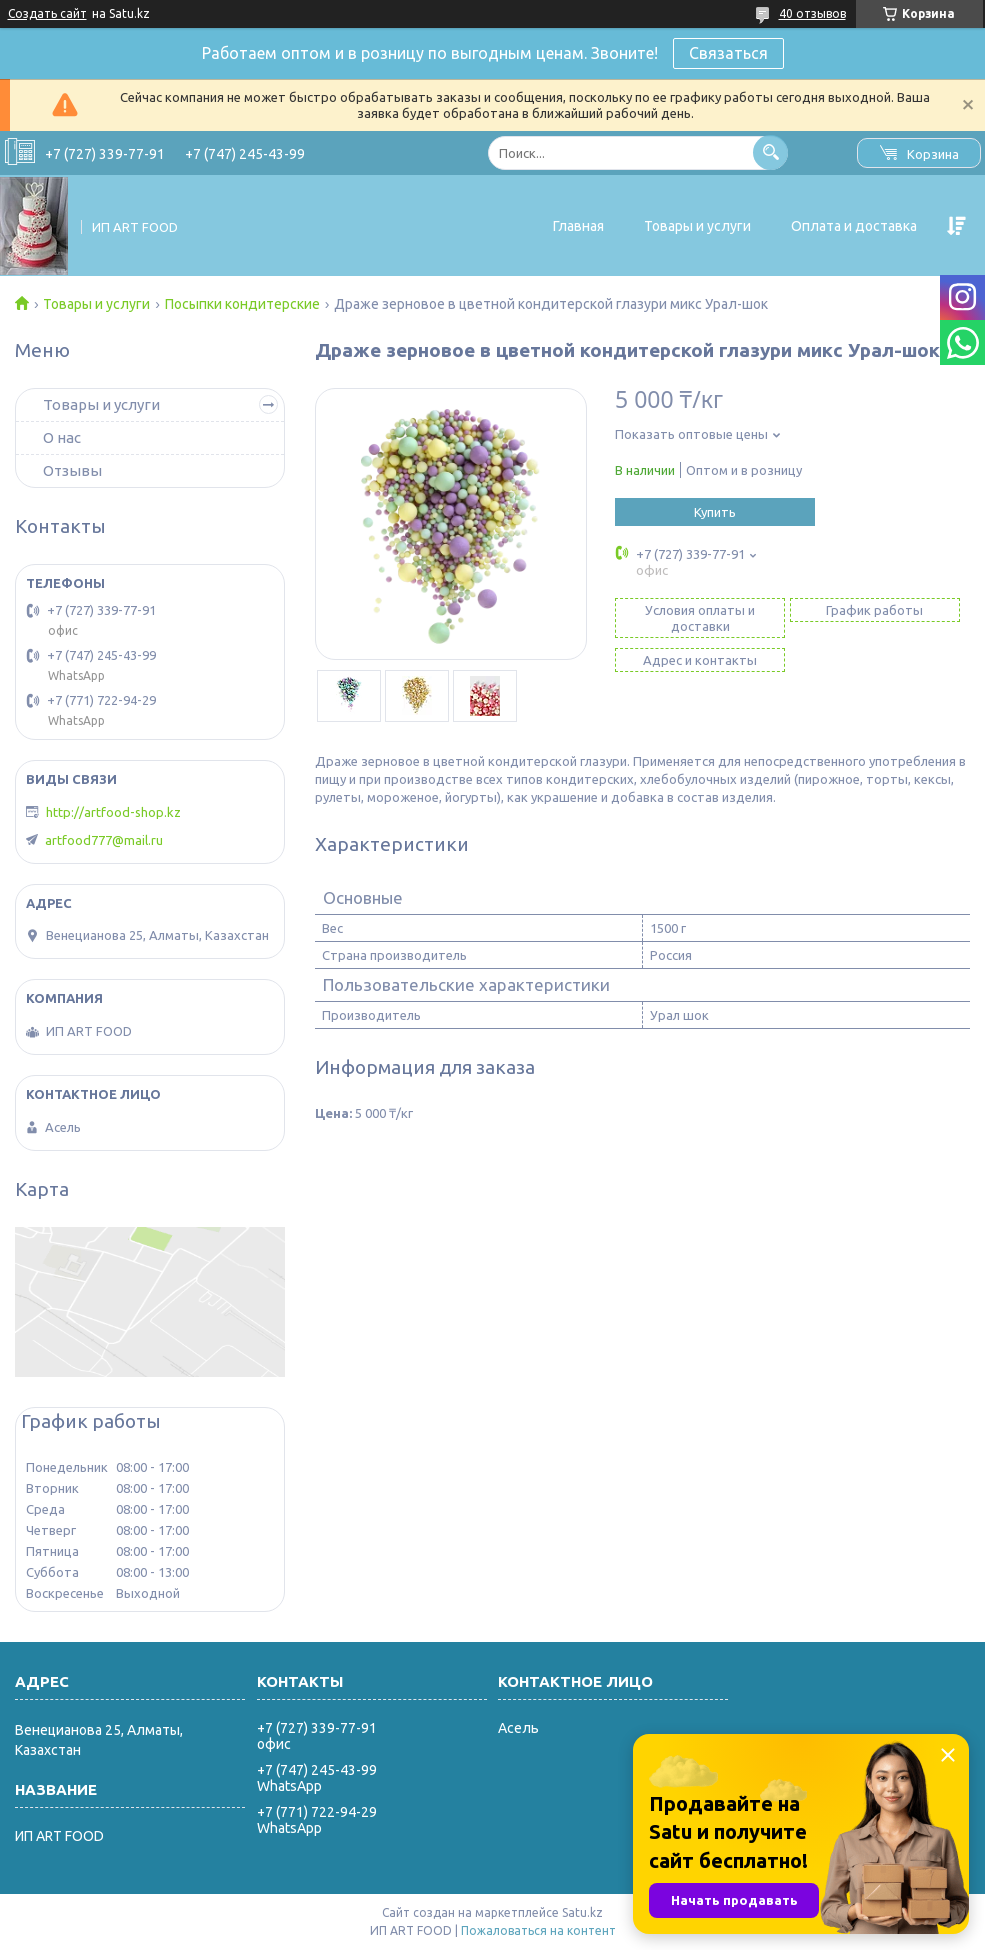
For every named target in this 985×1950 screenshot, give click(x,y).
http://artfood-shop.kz (113, 812)
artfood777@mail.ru (104, 840)
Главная (578, 226)
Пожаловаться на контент (538, 1930)
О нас (62, 437)
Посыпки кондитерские (242, 304)
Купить (715, 512)
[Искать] (770, 152)
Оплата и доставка (854, 226)
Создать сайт (47, 13)
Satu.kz (582, 1912)
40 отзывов (812, 13)
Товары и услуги (697, 226)
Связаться (728, 53)
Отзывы (72, 470)
